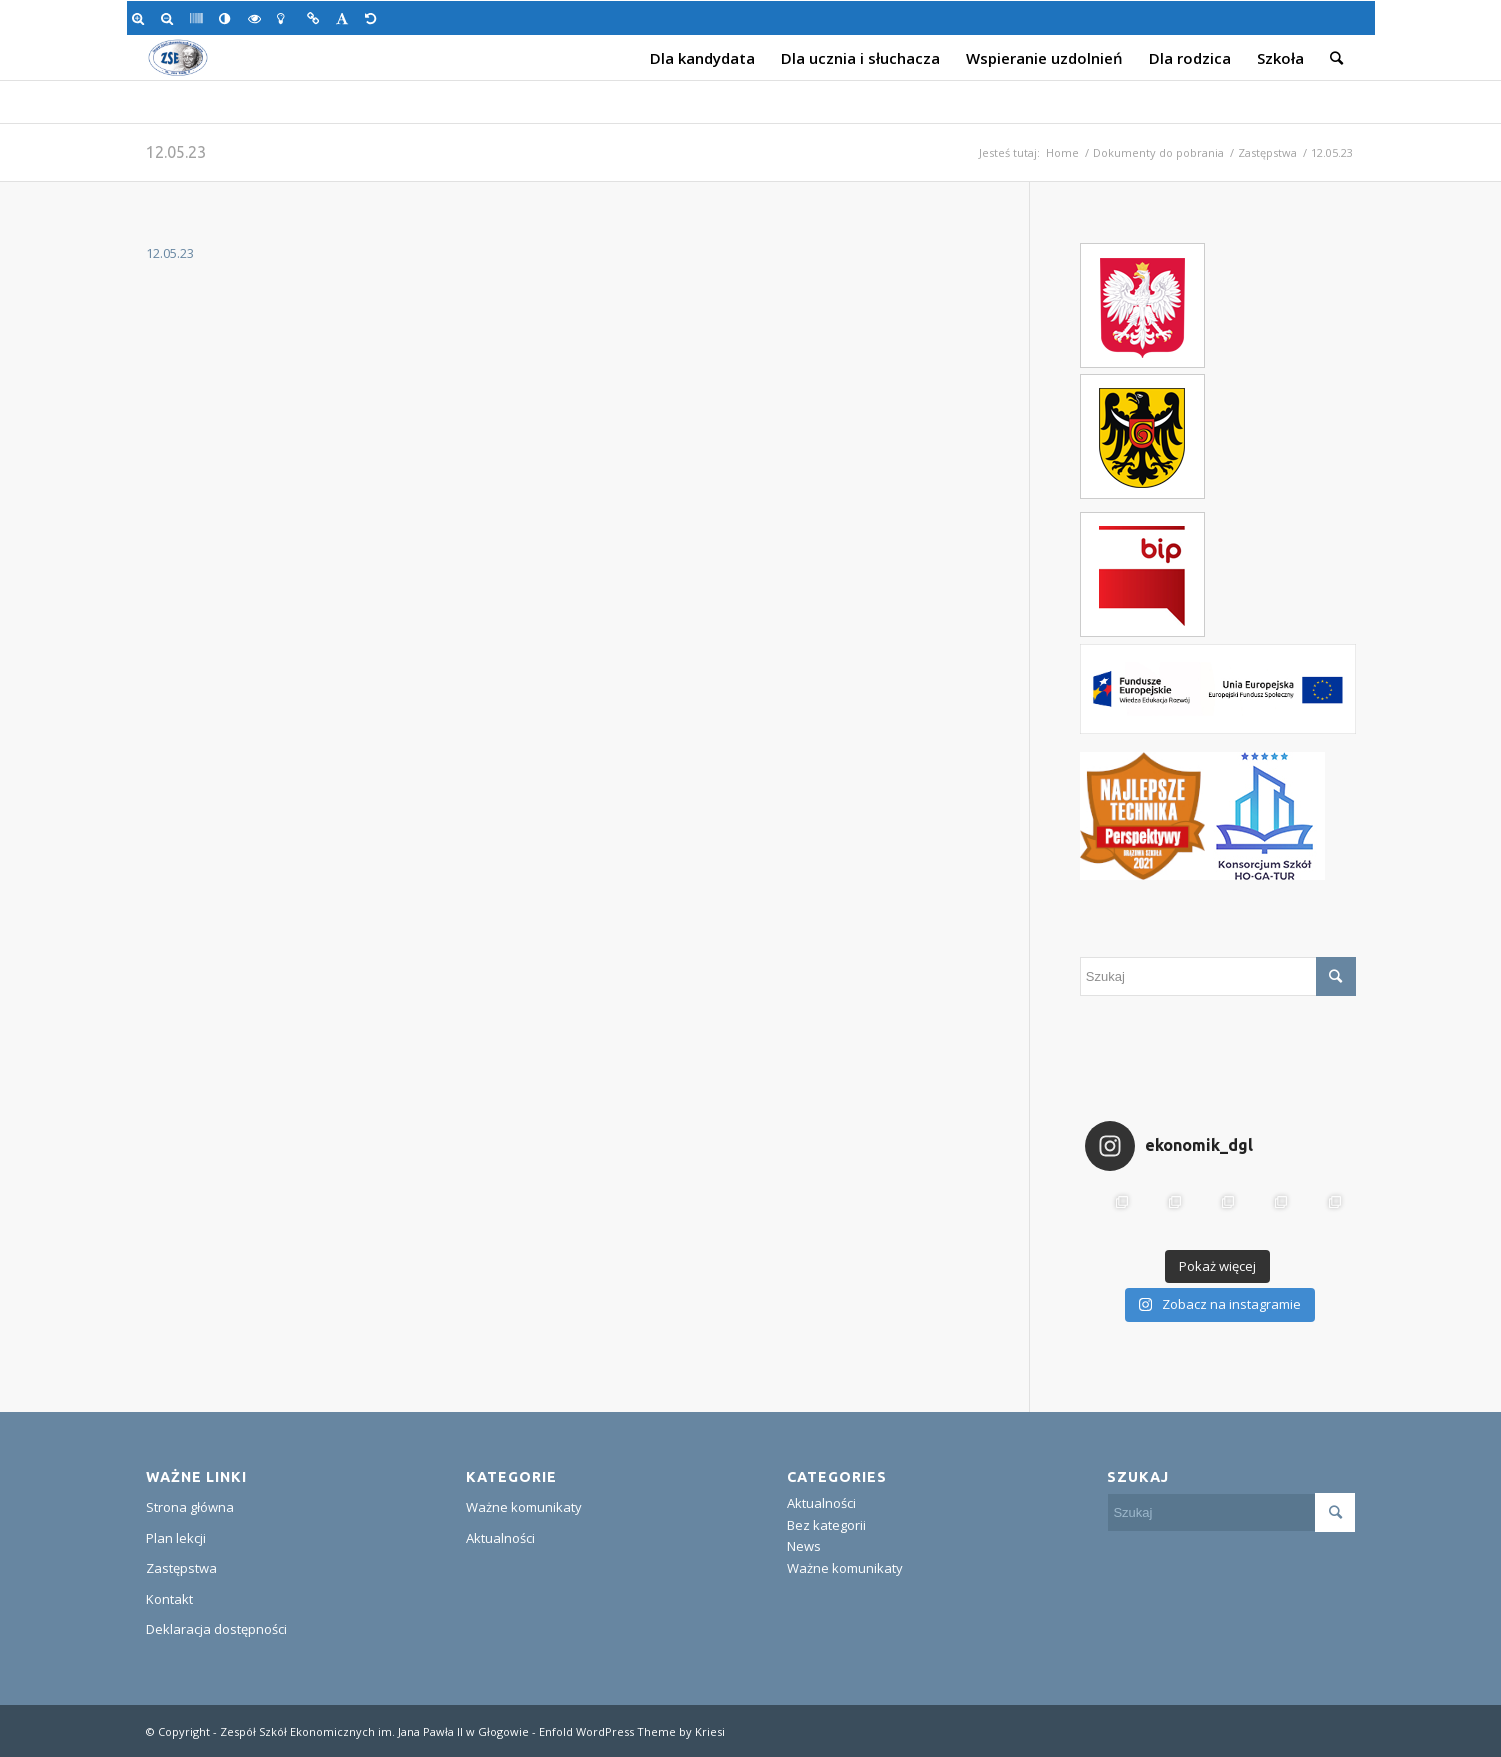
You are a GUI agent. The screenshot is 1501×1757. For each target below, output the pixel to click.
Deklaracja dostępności (216, 1629)
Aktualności (500, 1538)
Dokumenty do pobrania (1158, 152)
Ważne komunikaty (524, 1507)
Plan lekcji (176, 1538)
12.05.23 (176, 152)
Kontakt (169, 1599)
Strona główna (190, 1507)
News (804, 1546)
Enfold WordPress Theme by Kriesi (632, 1731)
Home (1062, 152)
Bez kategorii (826, 1525)
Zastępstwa (1267, 152)
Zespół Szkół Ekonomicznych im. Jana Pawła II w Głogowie (374, 1731)
